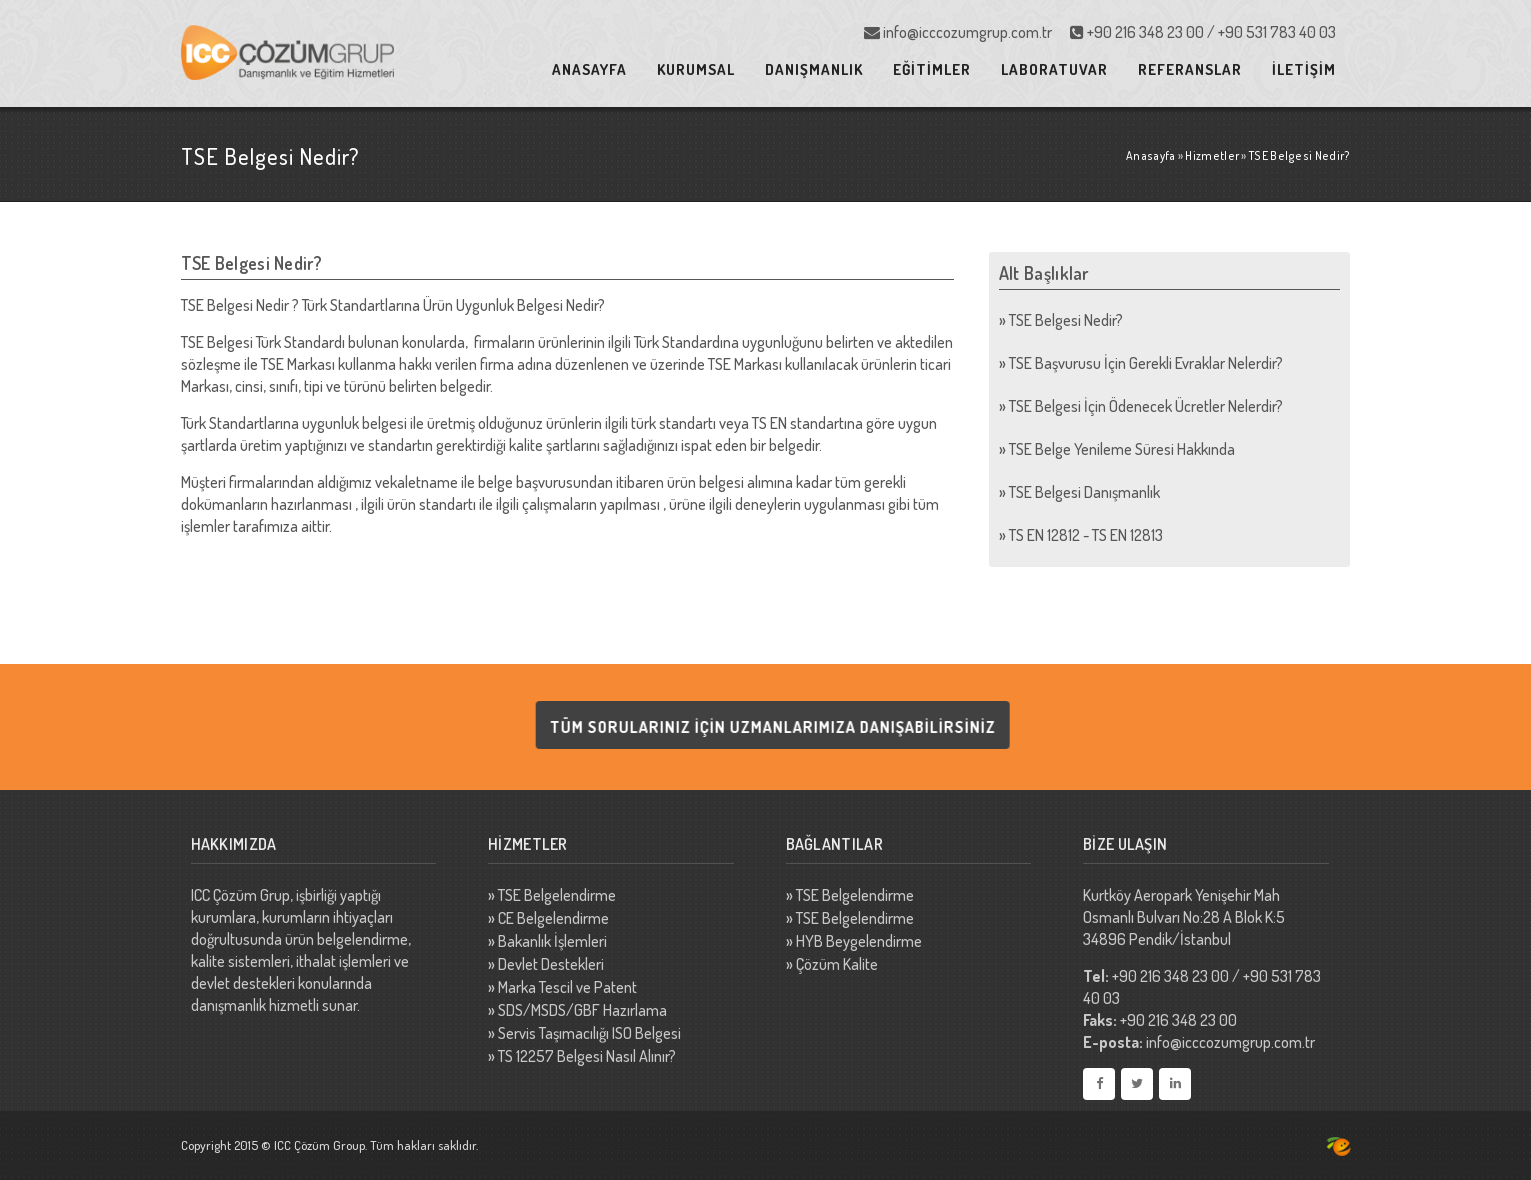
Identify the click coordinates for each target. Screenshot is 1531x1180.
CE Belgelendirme (553, 918)
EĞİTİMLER (932, 69)
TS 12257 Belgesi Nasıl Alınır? (587, 1056)
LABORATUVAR (1054, 69)
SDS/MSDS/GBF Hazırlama (582, 1010)
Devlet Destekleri (551, 964)
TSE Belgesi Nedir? (1066, 320)
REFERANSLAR (1190, 69)
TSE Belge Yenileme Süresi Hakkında (1122, 449)
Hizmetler (1212, 155)
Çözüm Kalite (837, 964)
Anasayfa (1150, 155)
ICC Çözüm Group (319, 1145)
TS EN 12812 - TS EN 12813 (1086, 535)
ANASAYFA (589, 69)
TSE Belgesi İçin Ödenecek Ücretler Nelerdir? (1146, 406)
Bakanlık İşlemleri (552, 941)
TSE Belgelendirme (557, 895)
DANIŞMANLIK (814, 69)
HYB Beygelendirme (859, 941)
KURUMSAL (696, 69)
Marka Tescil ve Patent (567, 987)
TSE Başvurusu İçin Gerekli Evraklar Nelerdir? (1146, 363)
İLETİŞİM (1304, 69)
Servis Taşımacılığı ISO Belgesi (589, 1033)
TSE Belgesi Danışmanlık (1084, 492)
